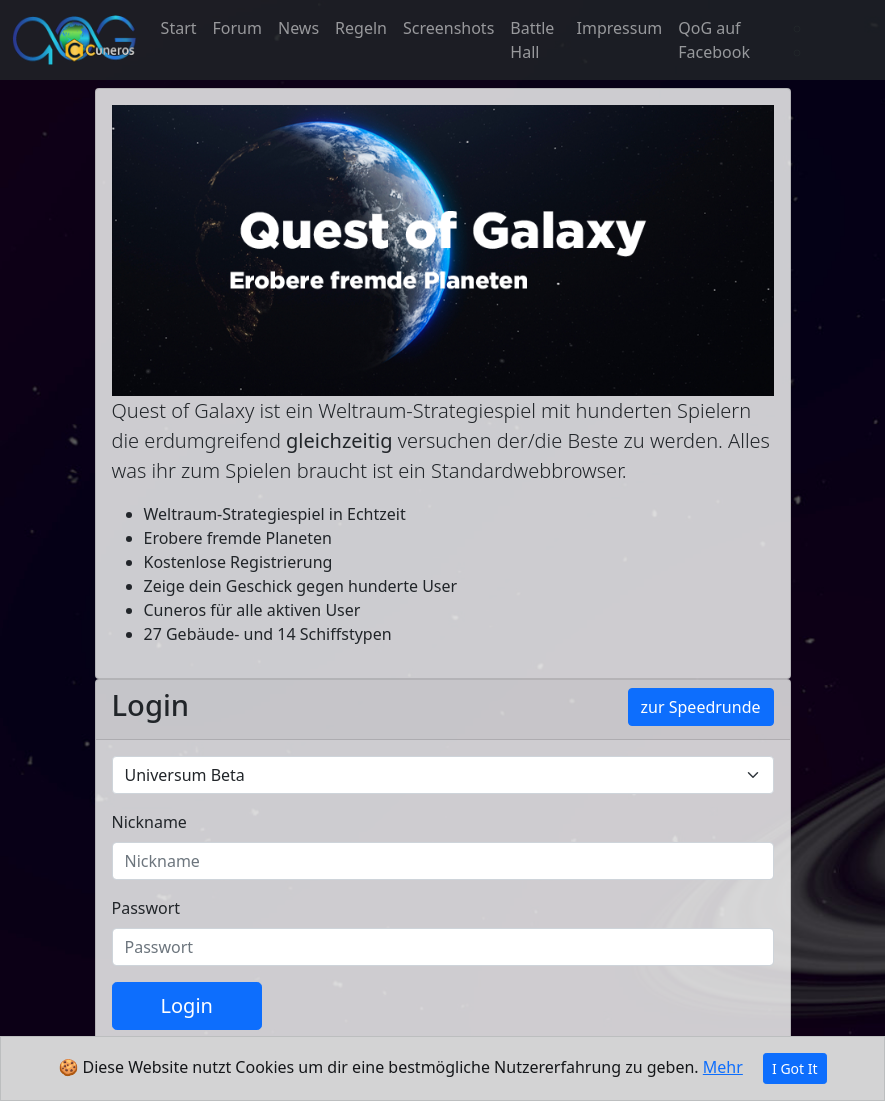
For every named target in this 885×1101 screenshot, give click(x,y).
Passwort (146, 908)
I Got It (795, 1068)
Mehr (723, 1067)
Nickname (149, 822)
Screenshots (448, 28)
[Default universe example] (443, 775)
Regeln (361, 28)
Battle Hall (532, 40)
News (298, 28)
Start (179, 28)
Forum (237, 28)
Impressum (620, 28)
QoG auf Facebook (714, 40)
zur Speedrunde (701, 707)
